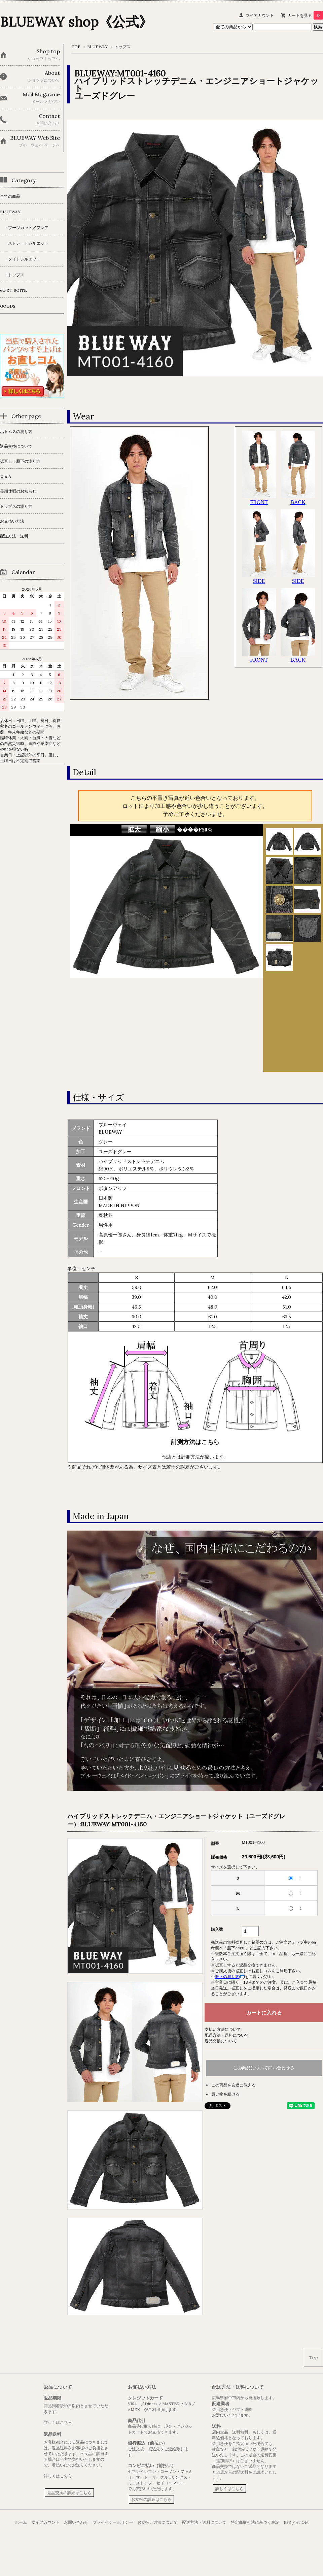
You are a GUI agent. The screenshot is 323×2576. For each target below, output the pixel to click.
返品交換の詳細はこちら (69, 2492)
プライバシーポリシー (113, 2522)
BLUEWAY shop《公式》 (76, 21)
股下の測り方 (230, 1976)
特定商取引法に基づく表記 (255, 2522)
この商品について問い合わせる (263, 2067)
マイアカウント (260, 15)
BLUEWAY (97, 46)
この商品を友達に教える (233, 2084)
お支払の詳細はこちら (151, 2499)
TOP (75, 46)
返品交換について (221, 2040)
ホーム (21, 2522)
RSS (287, 2522)
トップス (122, 46)
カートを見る (305, 15)
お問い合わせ (76, 2522)
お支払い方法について (157, 2522)
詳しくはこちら (58, 2422)
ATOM (302, 2522)
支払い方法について (223, 2029)
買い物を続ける (225, 2094)
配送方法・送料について (227, 2035)
